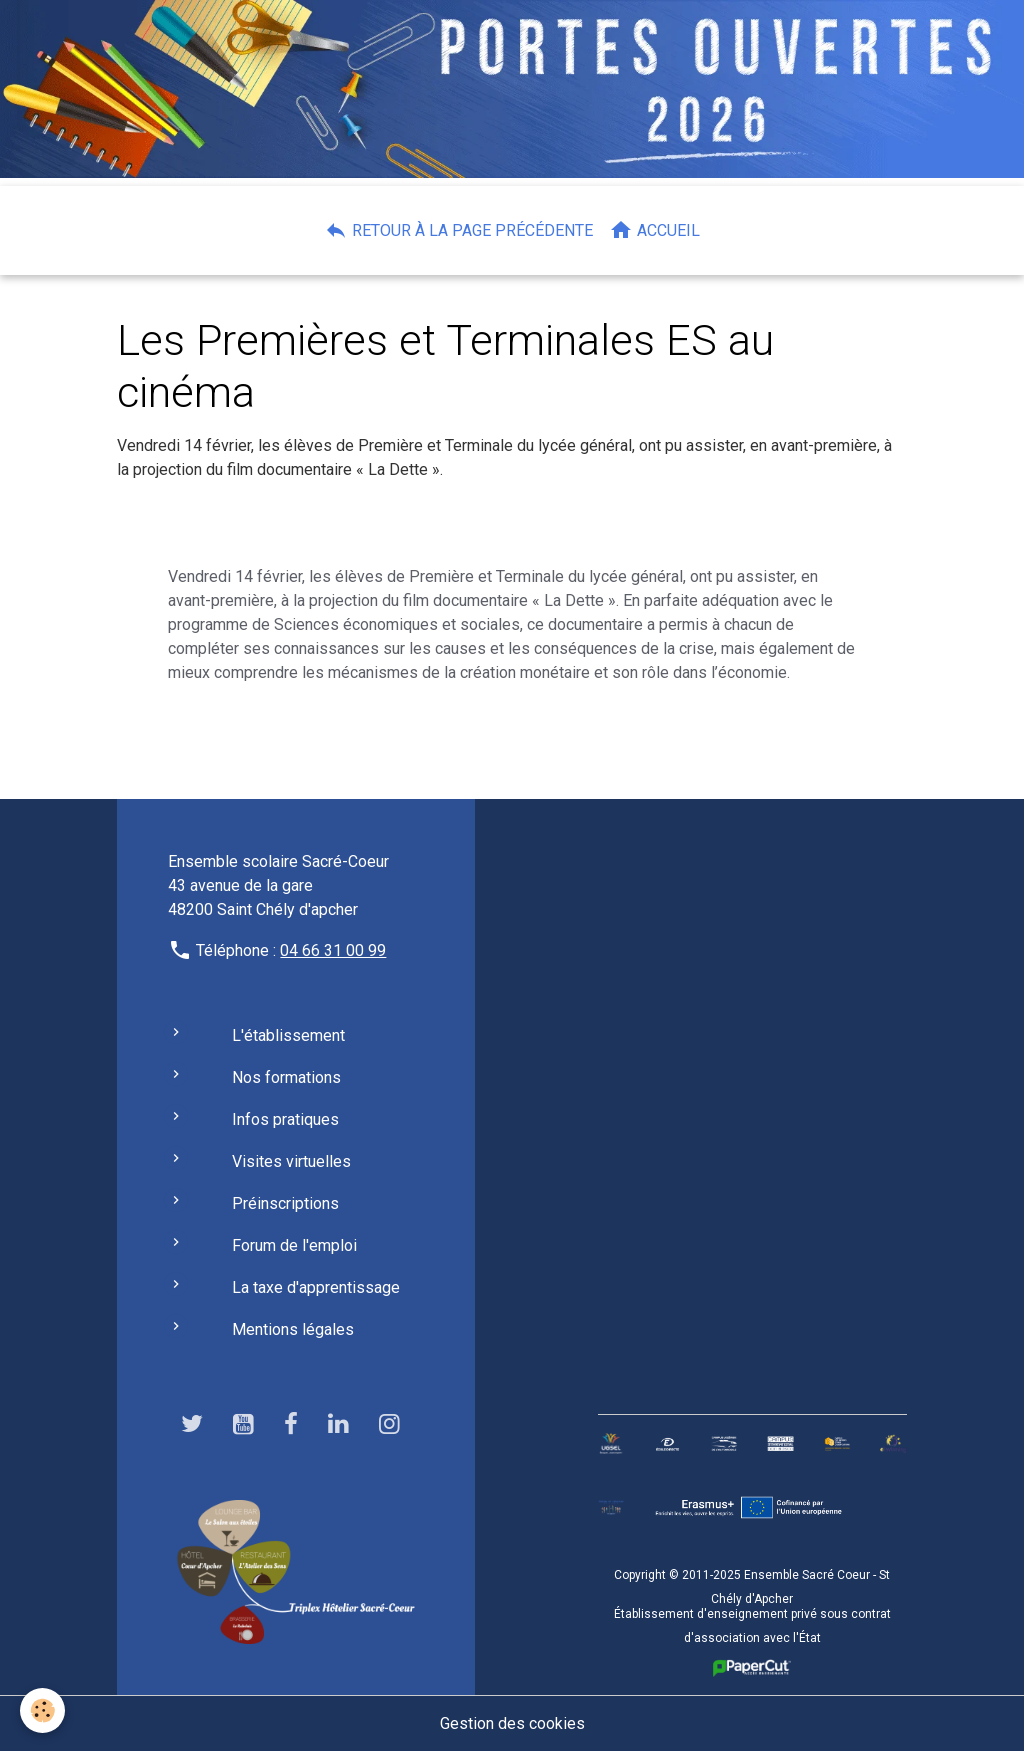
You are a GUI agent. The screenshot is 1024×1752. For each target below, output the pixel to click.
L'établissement (288, 1035)
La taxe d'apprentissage (316, 1287)
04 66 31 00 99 (333, 950)
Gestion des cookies (512, 1723)
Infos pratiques (285, 1119)
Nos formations (286, 1077)
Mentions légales (293, 1329)
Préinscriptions (285, 1203)
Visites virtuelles (291, 1161)
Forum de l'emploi (294, 1245)
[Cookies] (42, 1710)
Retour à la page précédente (458, 230)
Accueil (654, 230)
